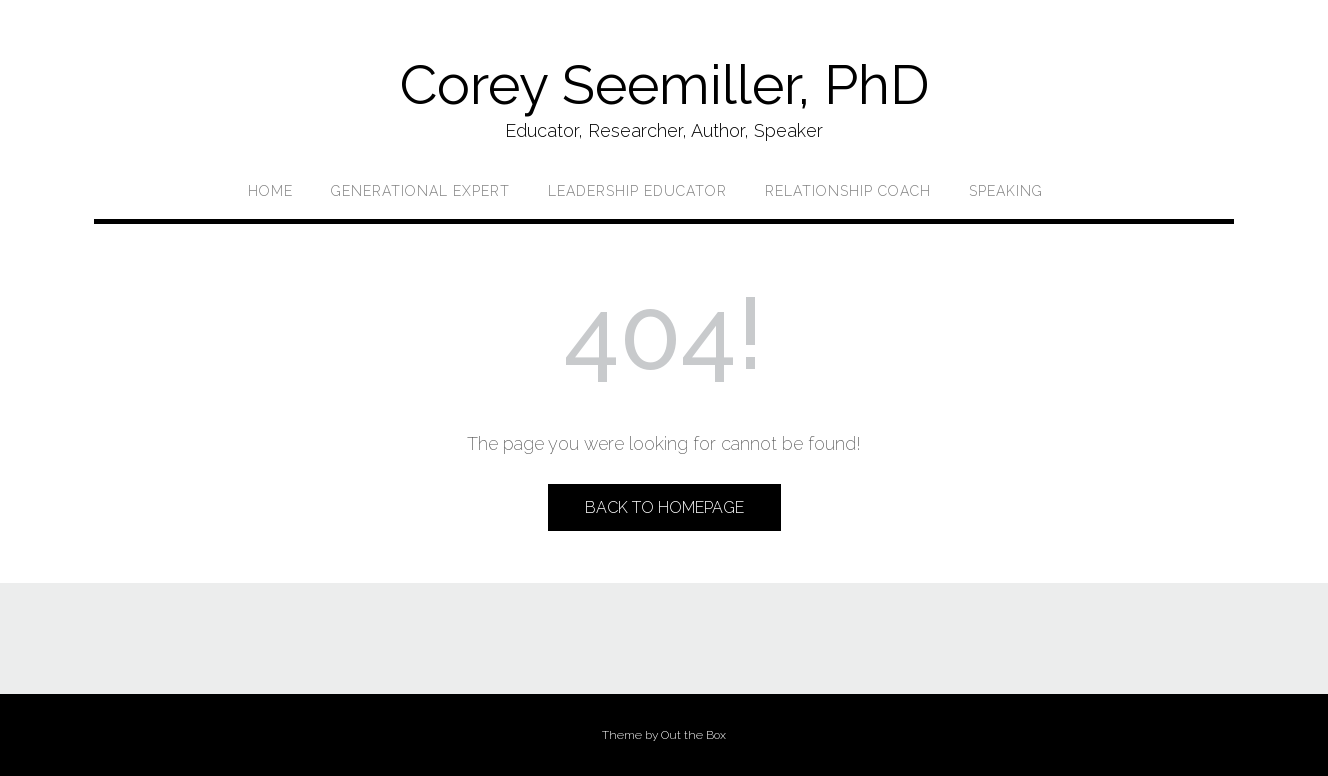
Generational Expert (420, 191)
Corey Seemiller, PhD (664, 84)
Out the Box (693, 735)
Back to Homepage (664, 507)
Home (270, 191)
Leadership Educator (637, 191)
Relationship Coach (848, 191)
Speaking (1006, 191)
